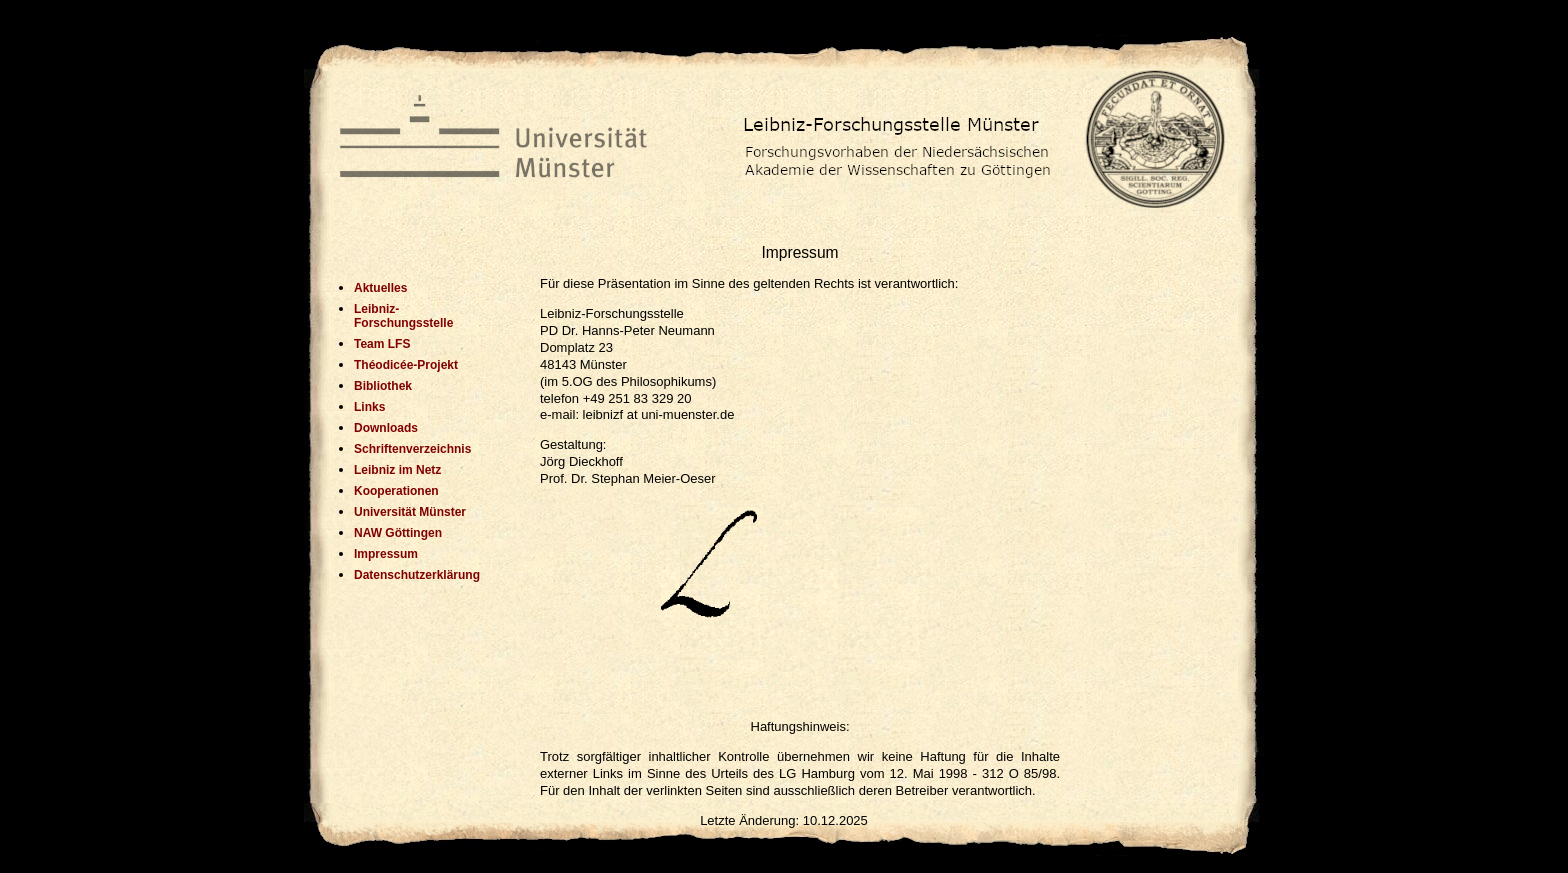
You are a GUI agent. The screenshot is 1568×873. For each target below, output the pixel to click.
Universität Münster (410, 512)
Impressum (386, 554)
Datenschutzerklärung (412, 575)
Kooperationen (396, 491)
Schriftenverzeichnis (412, 449)
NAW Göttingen (398, 533)
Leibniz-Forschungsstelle (403, 316)
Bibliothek (383, 386)
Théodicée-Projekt (406, 365)
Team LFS (382, 344)
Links (369, 407)
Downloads (386, 428)
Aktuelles (380, 288)
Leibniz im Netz (397, 470)
